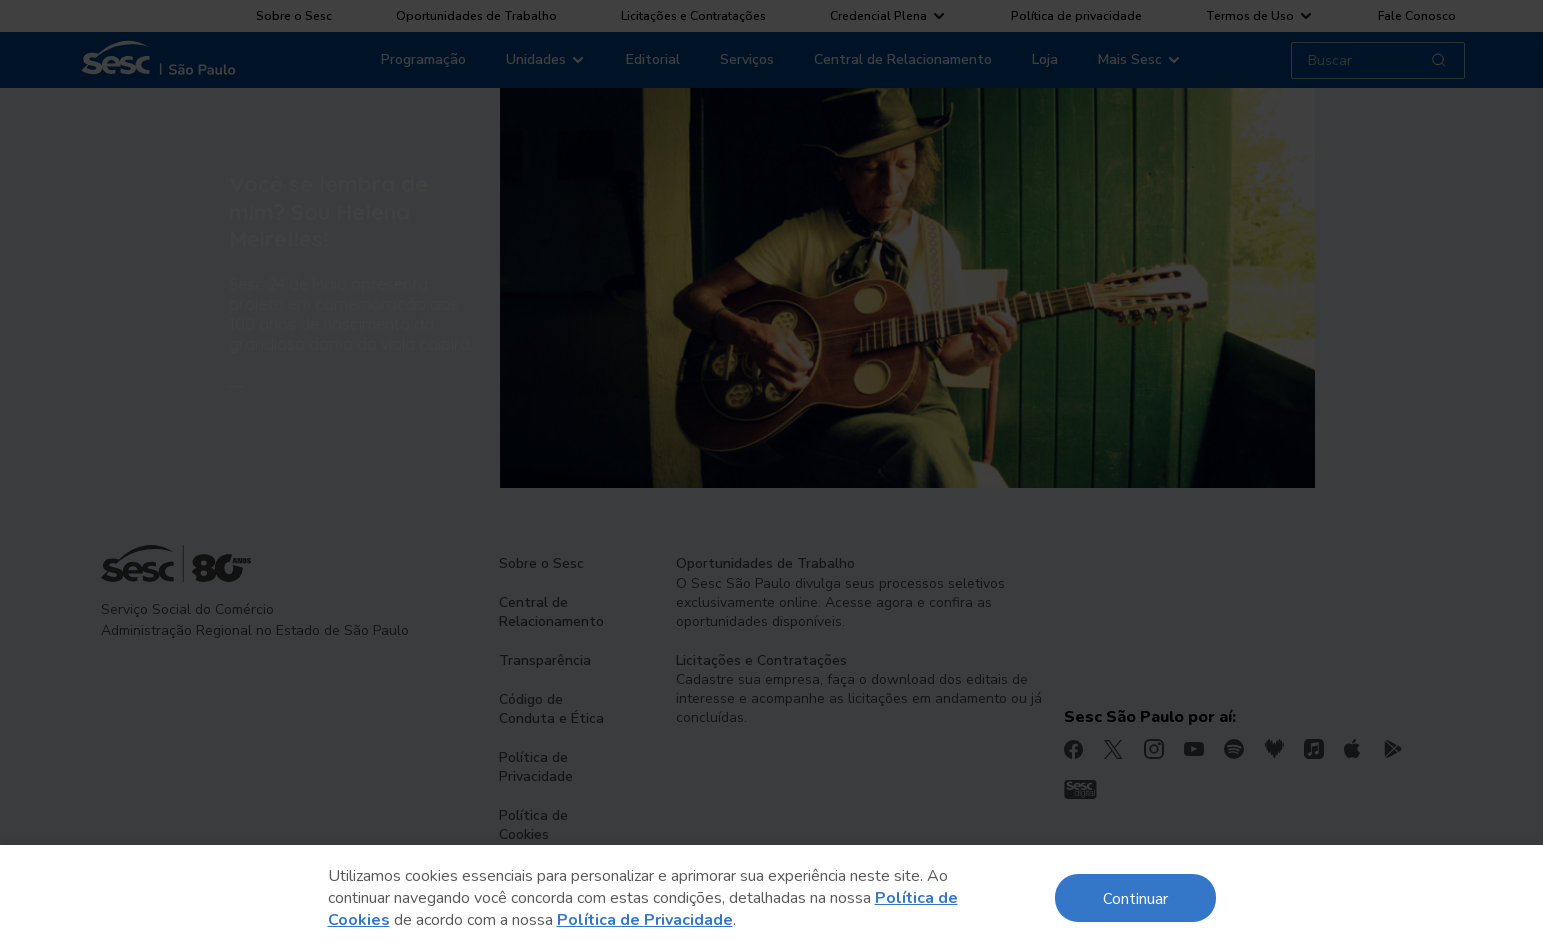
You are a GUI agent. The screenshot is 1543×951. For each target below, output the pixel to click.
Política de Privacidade (645, 920)
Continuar (1135, 897)
